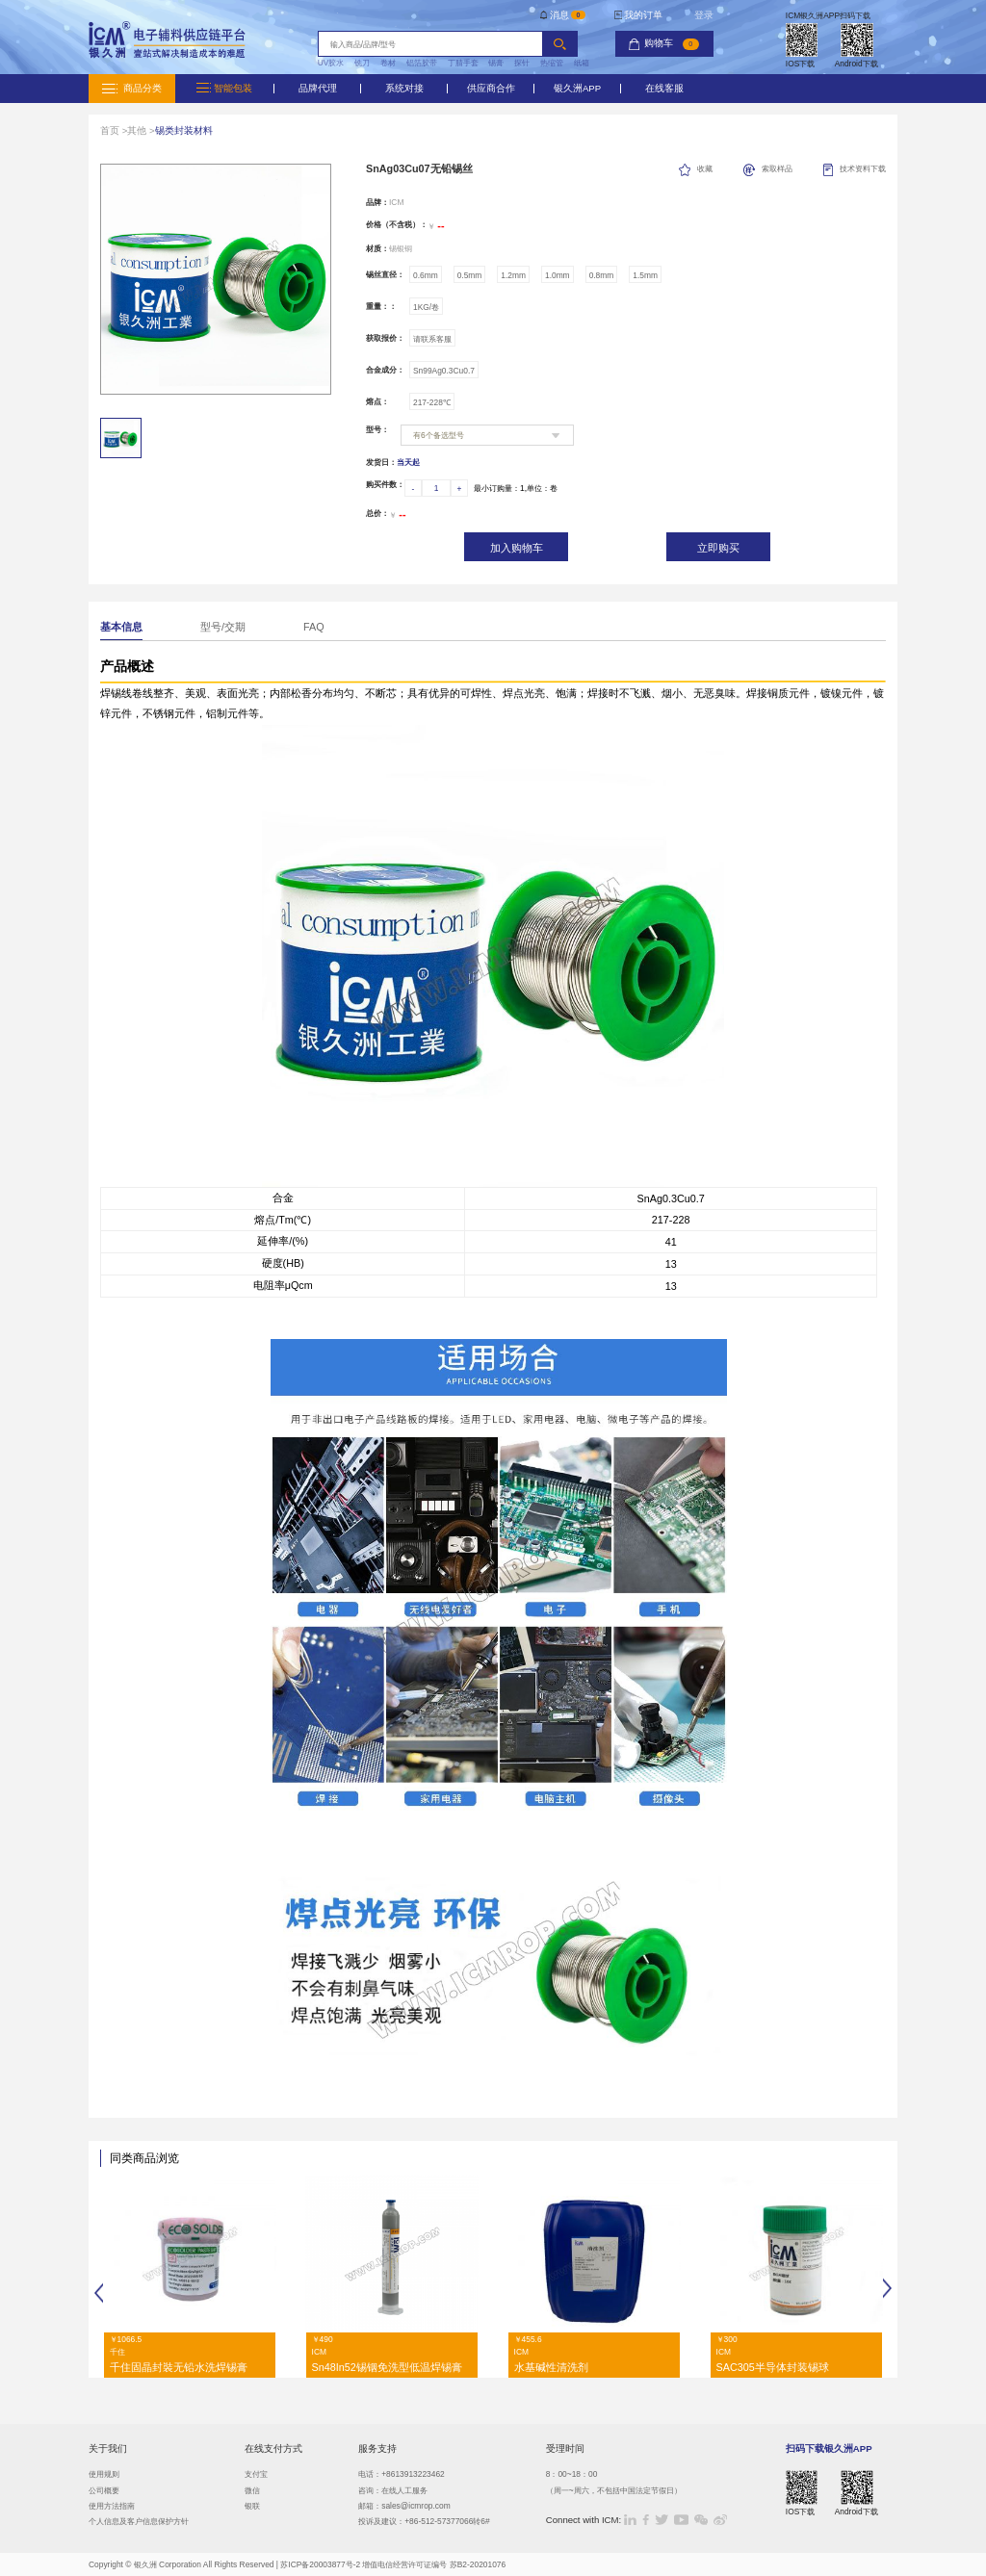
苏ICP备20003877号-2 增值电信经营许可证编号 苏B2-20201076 (393, 2564)
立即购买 (718, 548)
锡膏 (496, 62)
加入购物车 (516, 548)
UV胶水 (331, 62)
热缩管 (551, 62)
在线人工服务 (404, 2490)
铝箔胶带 (421, 62)
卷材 (388, 62)
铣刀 (362, 62)
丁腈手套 (463, 62)
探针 (522, 62)
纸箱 (581, 62)
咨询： (369, 2490)
